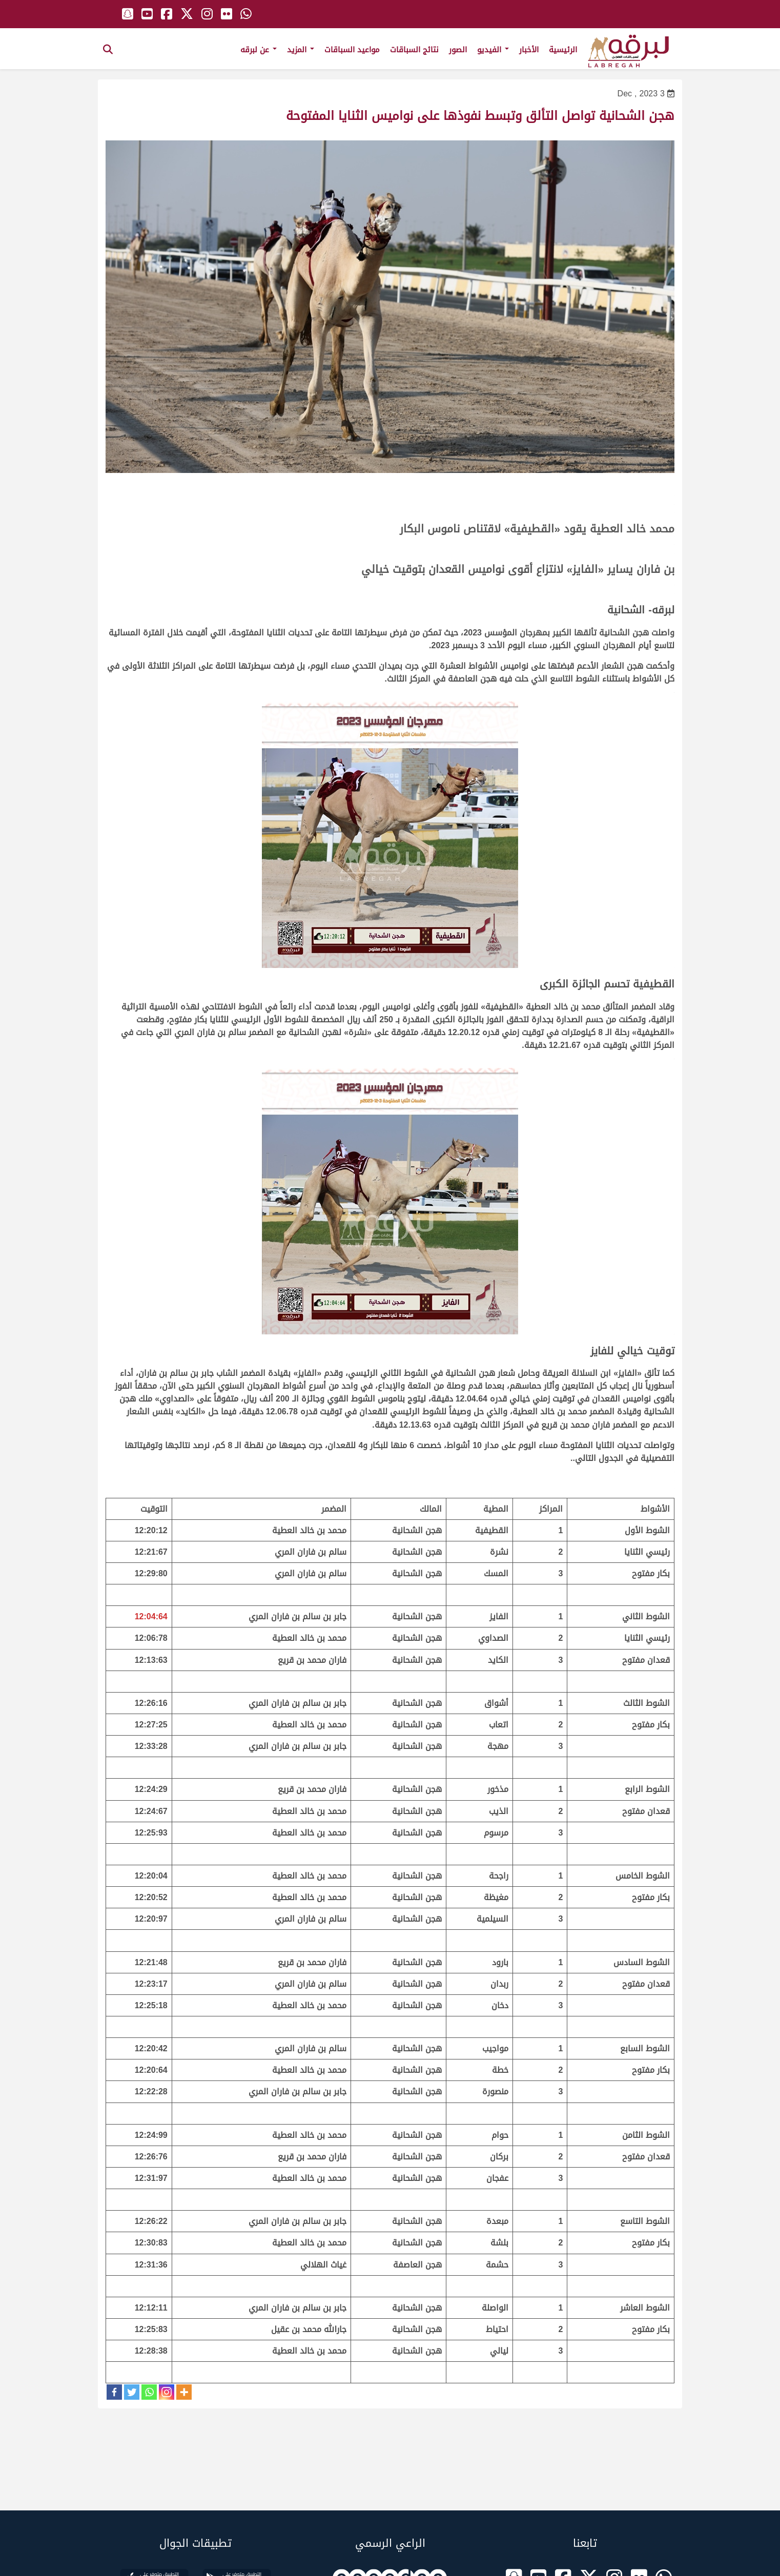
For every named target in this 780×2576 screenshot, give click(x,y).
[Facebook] (114, 2392)
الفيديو (493, 50)
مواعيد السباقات (352, 50)
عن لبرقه (258, 50)
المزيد (300, 50)
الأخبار (529, 50)
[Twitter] (131, 2392)
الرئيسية (563, 50)
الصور (458, 50)
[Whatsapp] (149, 2392)
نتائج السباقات (414, 50)
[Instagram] (166, 2392)
